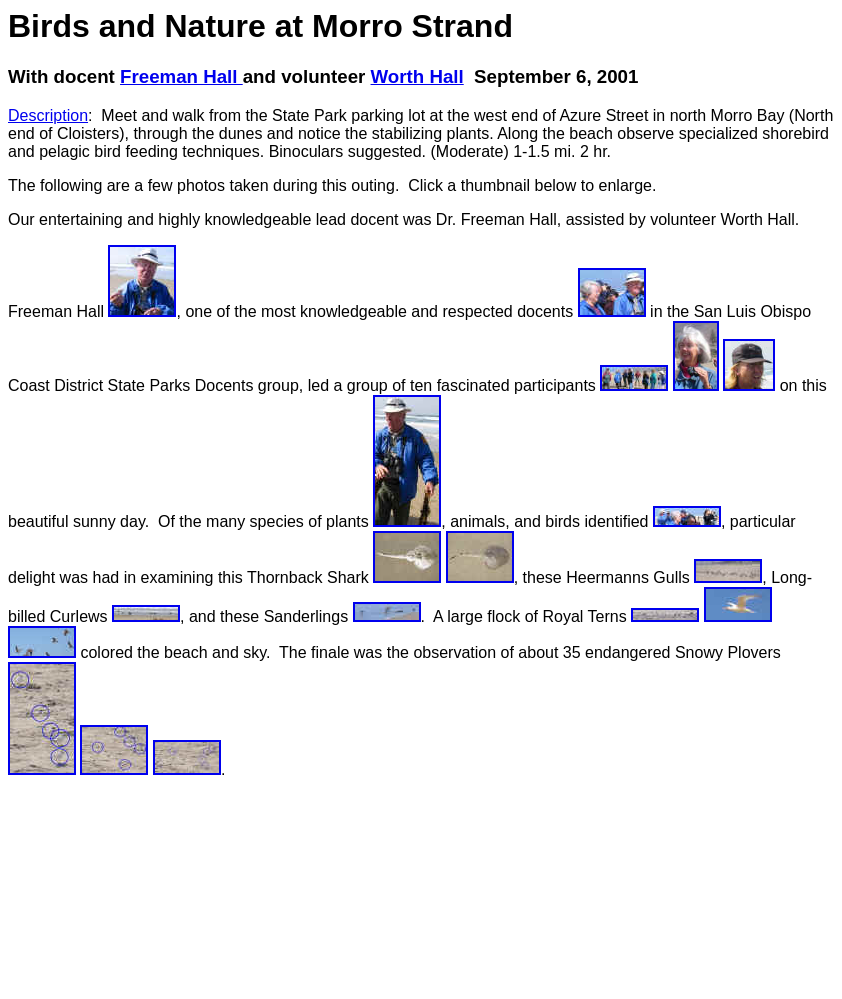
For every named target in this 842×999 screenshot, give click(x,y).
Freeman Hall (181, 76)
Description (48, 115)
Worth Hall (417, 76)
